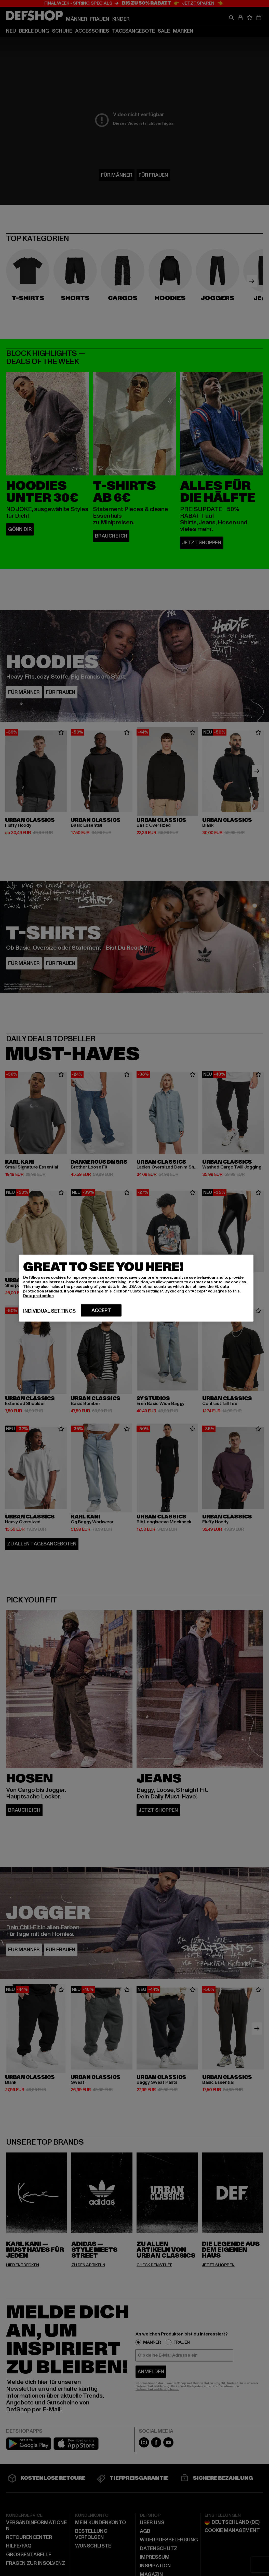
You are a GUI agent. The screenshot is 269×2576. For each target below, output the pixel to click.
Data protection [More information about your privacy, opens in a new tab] (38, 1295)
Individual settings (49, 1311)
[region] (136, 1288)
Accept (101, 1310)
